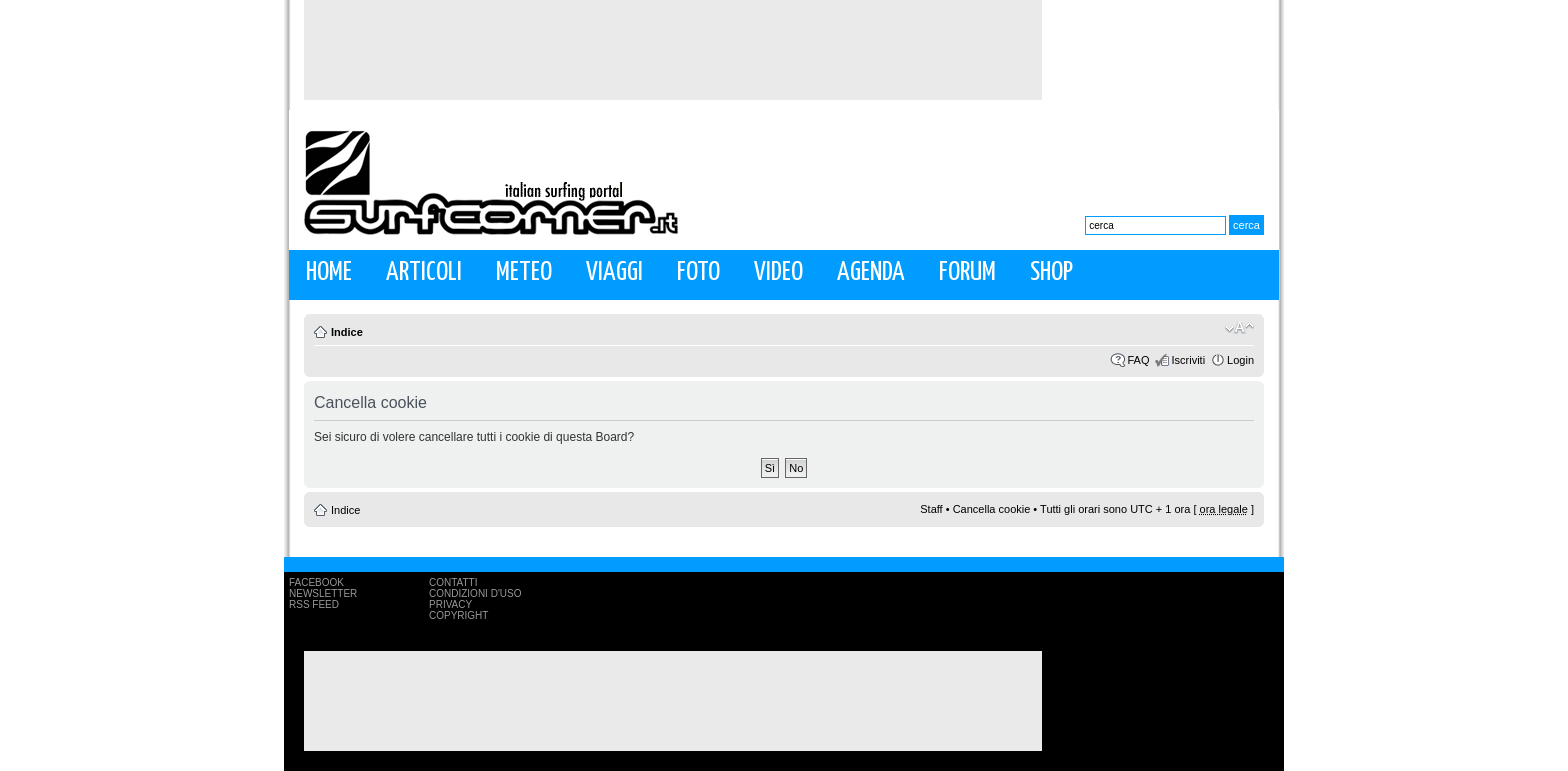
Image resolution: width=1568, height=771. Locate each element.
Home (329, 272)
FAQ (1138, 360)
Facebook (316, 582)
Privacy (450, 604)
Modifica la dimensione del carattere (1239, 328)
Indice (347, 332)
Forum (967, 272)
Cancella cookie (992, 509)
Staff (931, 509)
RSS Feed (314, 604)
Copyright (458, 615)
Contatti (453, 582)
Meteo (524, 272)
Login (1240, 360)
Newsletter (323, 593)
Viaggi (614, 272)
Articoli (424, 272)
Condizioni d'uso (475, 593)
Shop (1051, 272)
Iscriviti (1188, 360)
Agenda (871, 272)
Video (778, 272)
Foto (698, 272)
